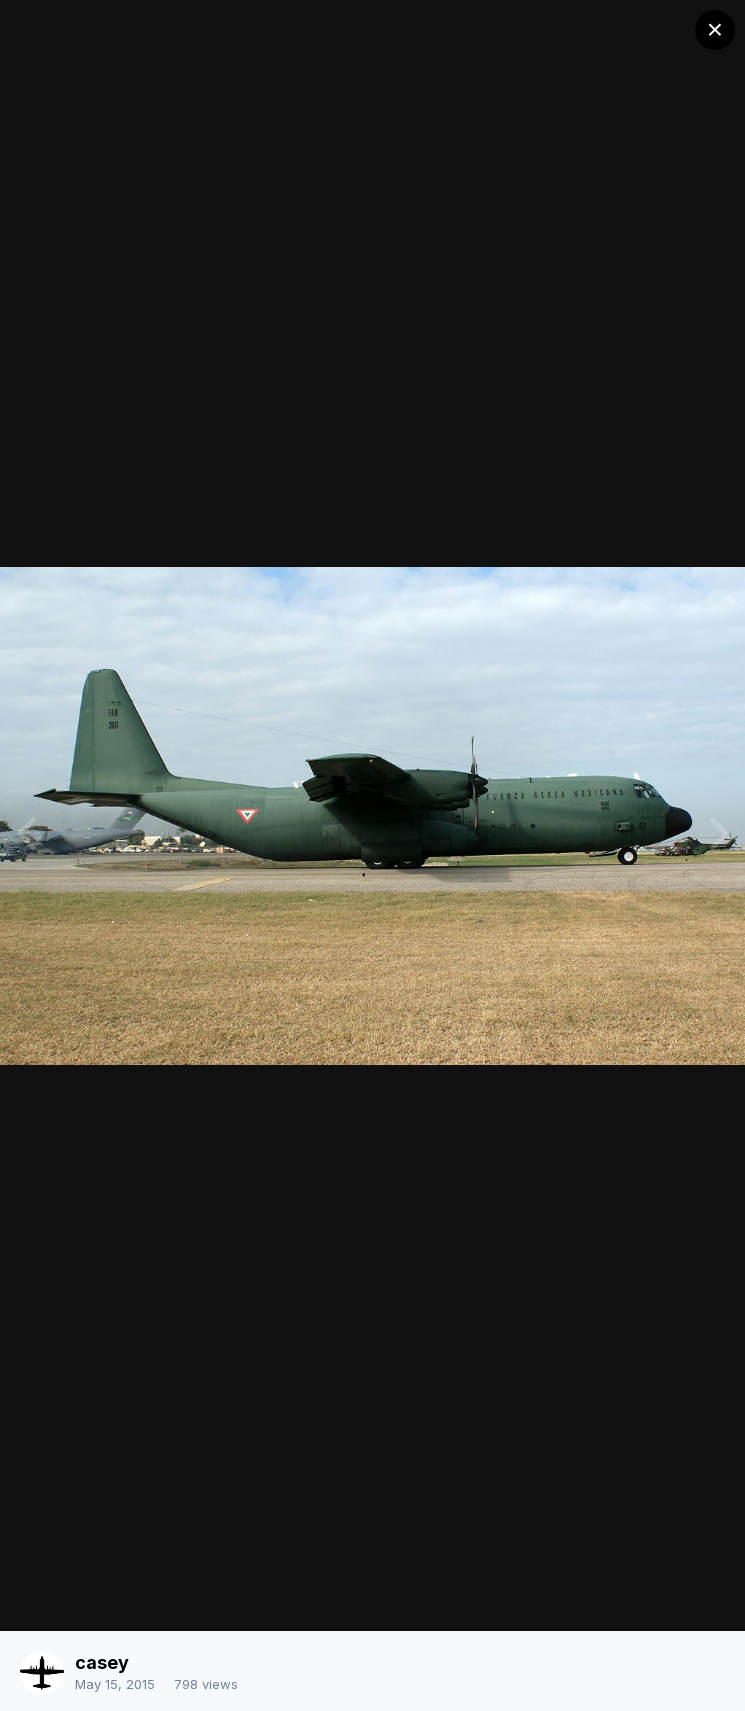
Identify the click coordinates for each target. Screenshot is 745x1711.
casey (102, 1662)
